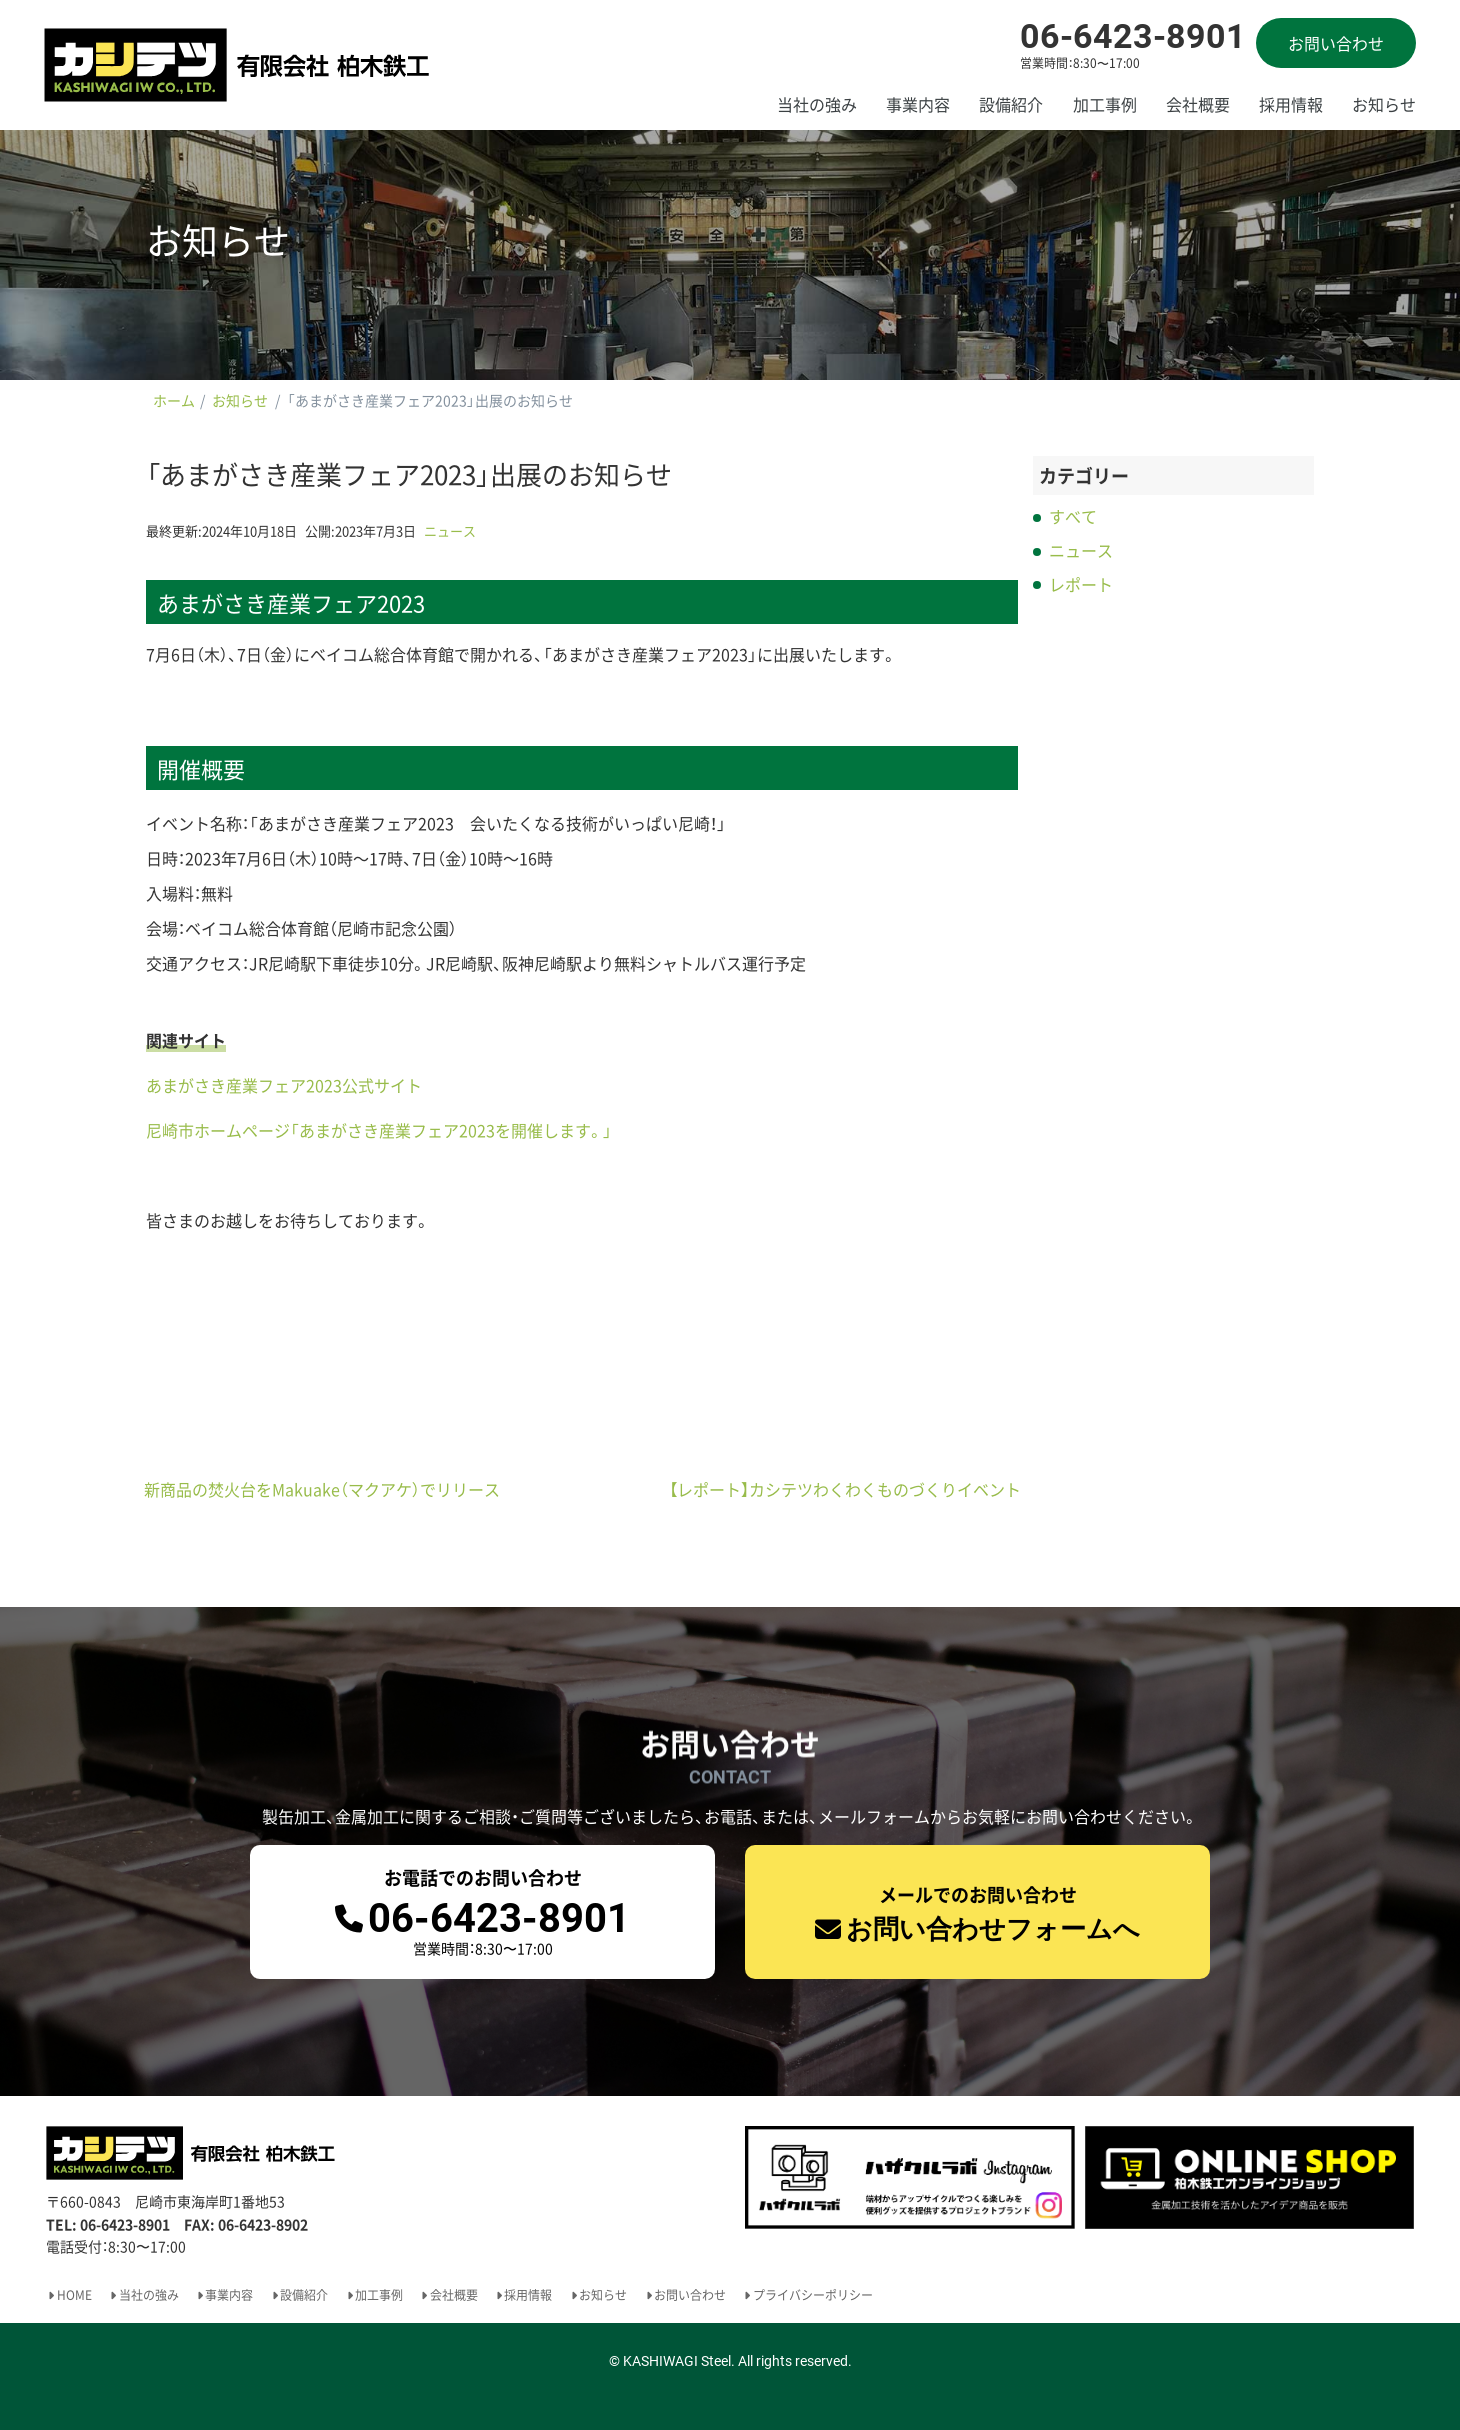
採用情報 (1291, 104)
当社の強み (817, 104)
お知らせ (1384, 104)
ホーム (174, 400)
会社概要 (1198, 104)
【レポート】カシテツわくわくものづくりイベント (845, 1489)
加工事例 (1105, 104)
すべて (1073, 516)
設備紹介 (1011, 104)
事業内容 (918, 104)
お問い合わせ (1336, 43)
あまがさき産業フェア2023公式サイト (284, 1085)
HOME (74, 2295)
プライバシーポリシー (813, 2295)
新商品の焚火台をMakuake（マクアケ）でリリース (322, 1489)
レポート (1081, 584)
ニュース (450, 530)
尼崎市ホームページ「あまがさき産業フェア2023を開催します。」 (379, 1130)
